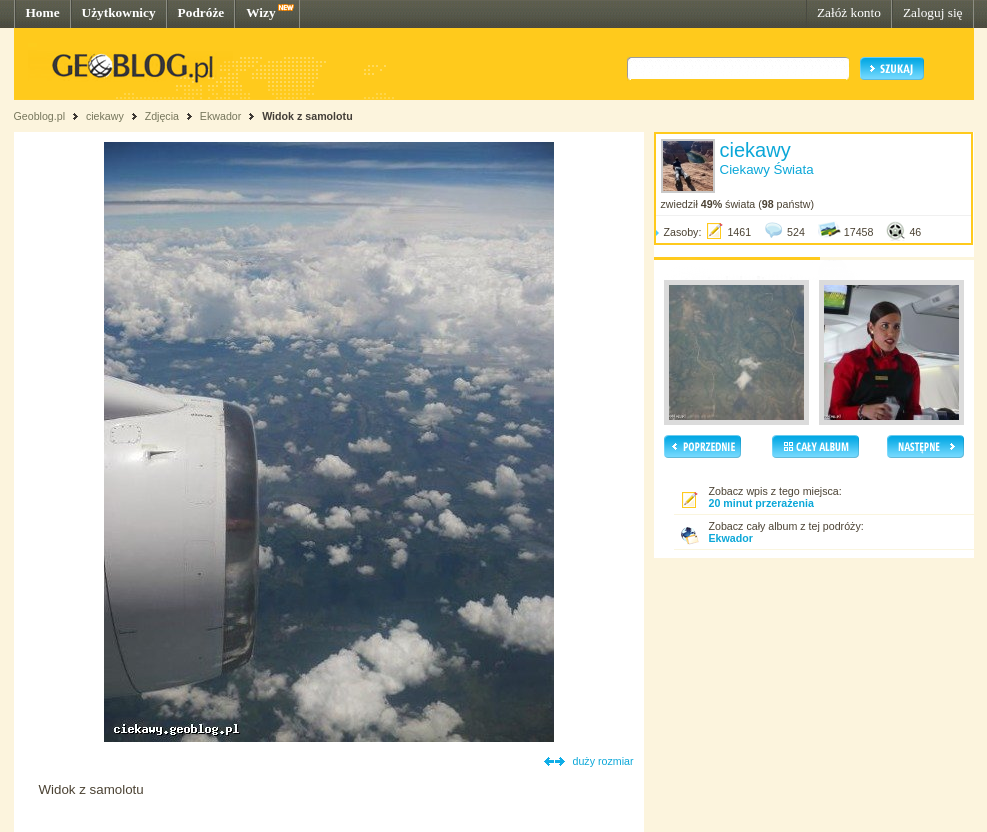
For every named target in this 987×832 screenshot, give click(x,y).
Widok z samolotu (307, 116)
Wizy (260, 12)
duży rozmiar (603, 761)
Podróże (201, 12)
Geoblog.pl (40, 116)
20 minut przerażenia (761, 503)
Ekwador (220, 116)
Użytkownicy (119, 12)
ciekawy (105, 116)
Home (43, 12)
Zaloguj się (933, 12)
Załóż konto (849, 12)
